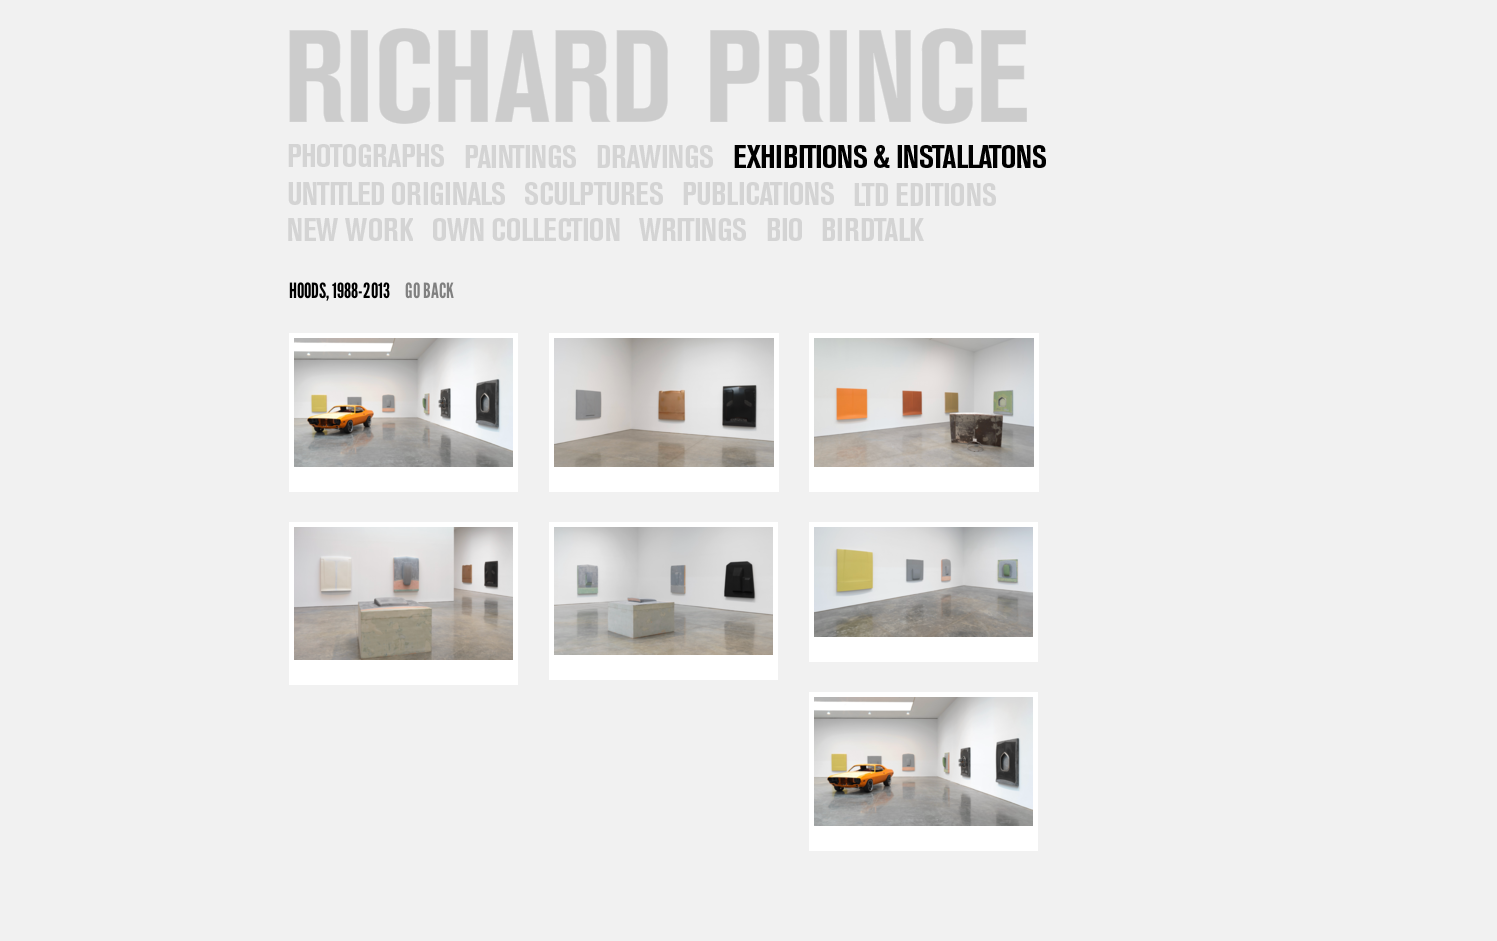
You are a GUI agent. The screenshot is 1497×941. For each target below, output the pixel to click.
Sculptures (591, 193)
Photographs (364, 156)
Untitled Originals (394, 193)
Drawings (653, 156)
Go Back (429, 290)
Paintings (518, 156)
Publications (756, 193)
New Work (348, 230)
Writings (691, 230)
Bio (782, 230)
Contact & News (871, 230)
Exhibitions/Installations (888, 156)
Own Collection (524, 230)
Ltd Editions (922, 193)
